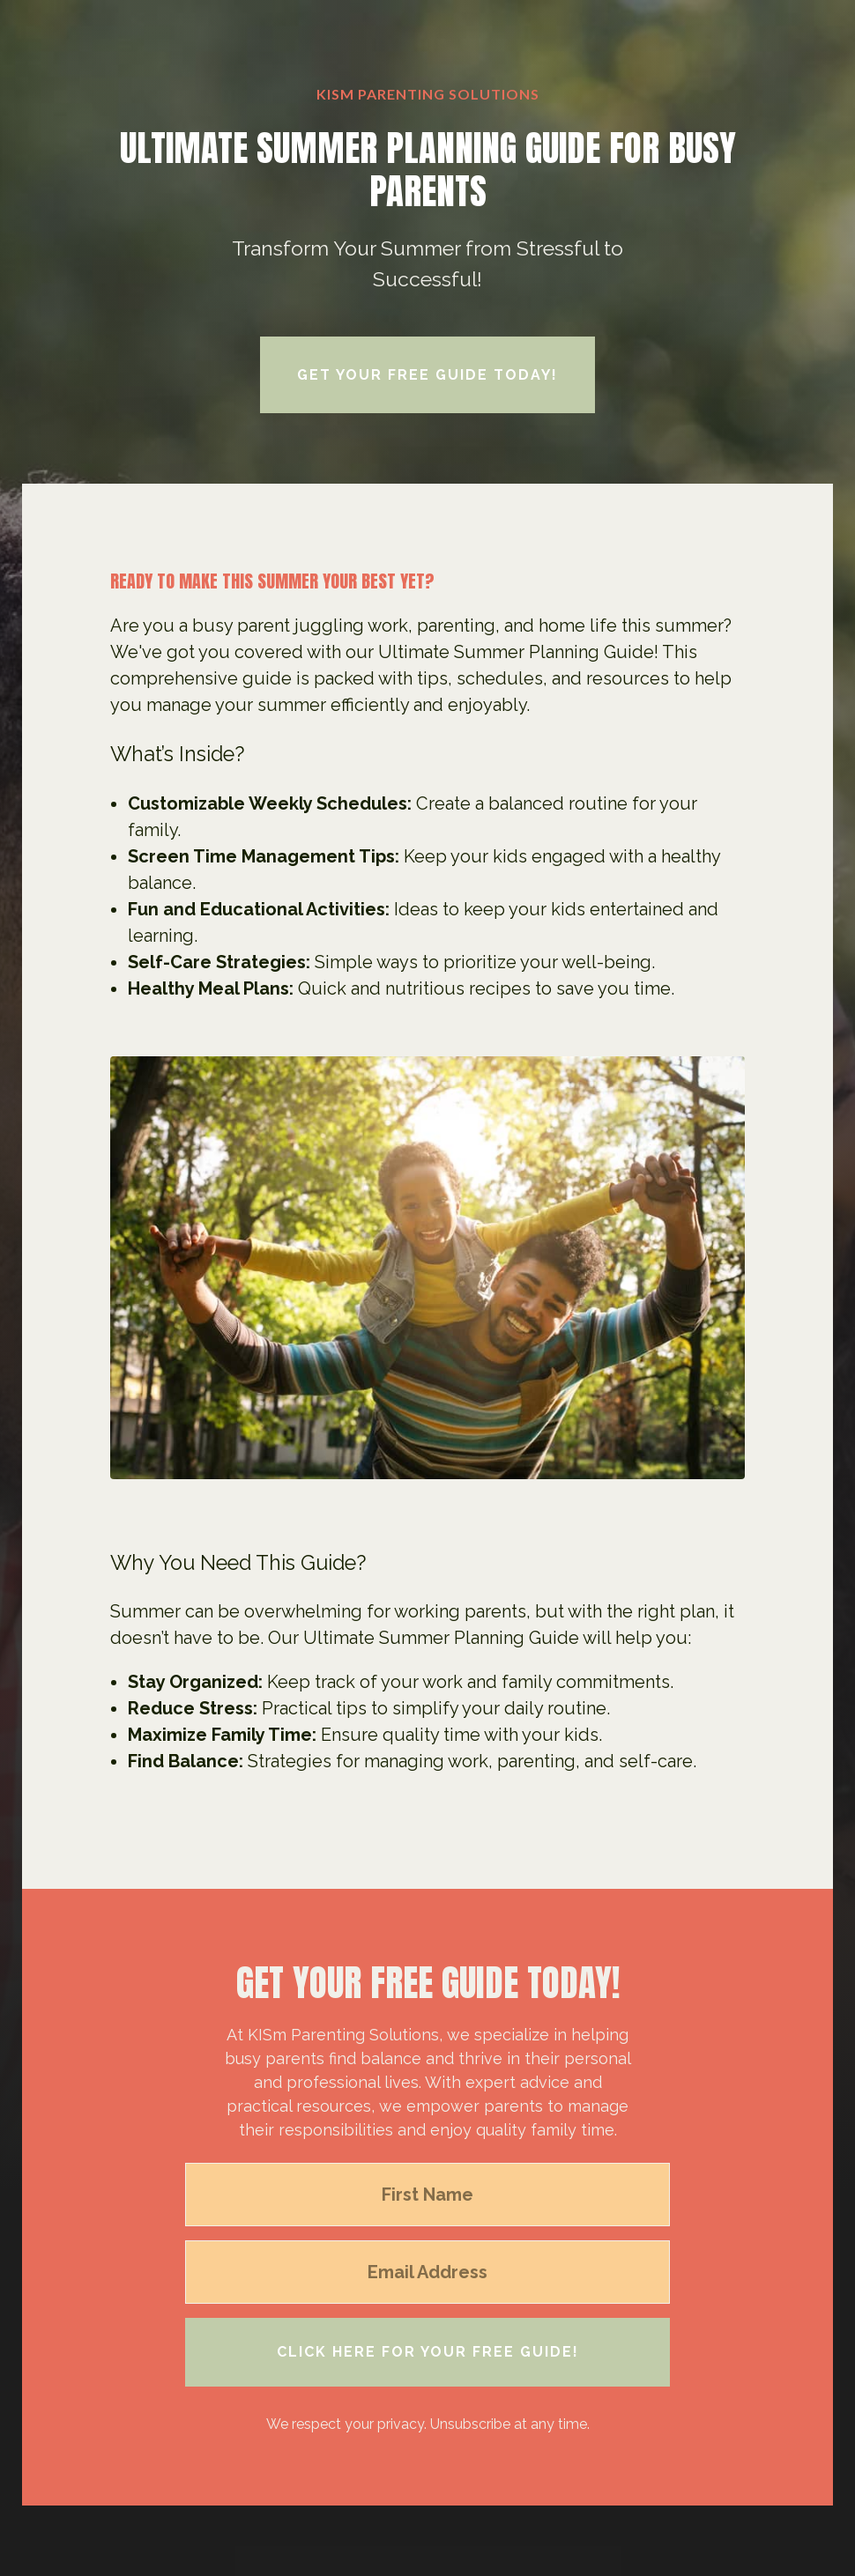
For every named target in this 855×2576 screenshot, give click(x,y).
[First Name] (427, 2194)
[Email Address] (427, 2272)
